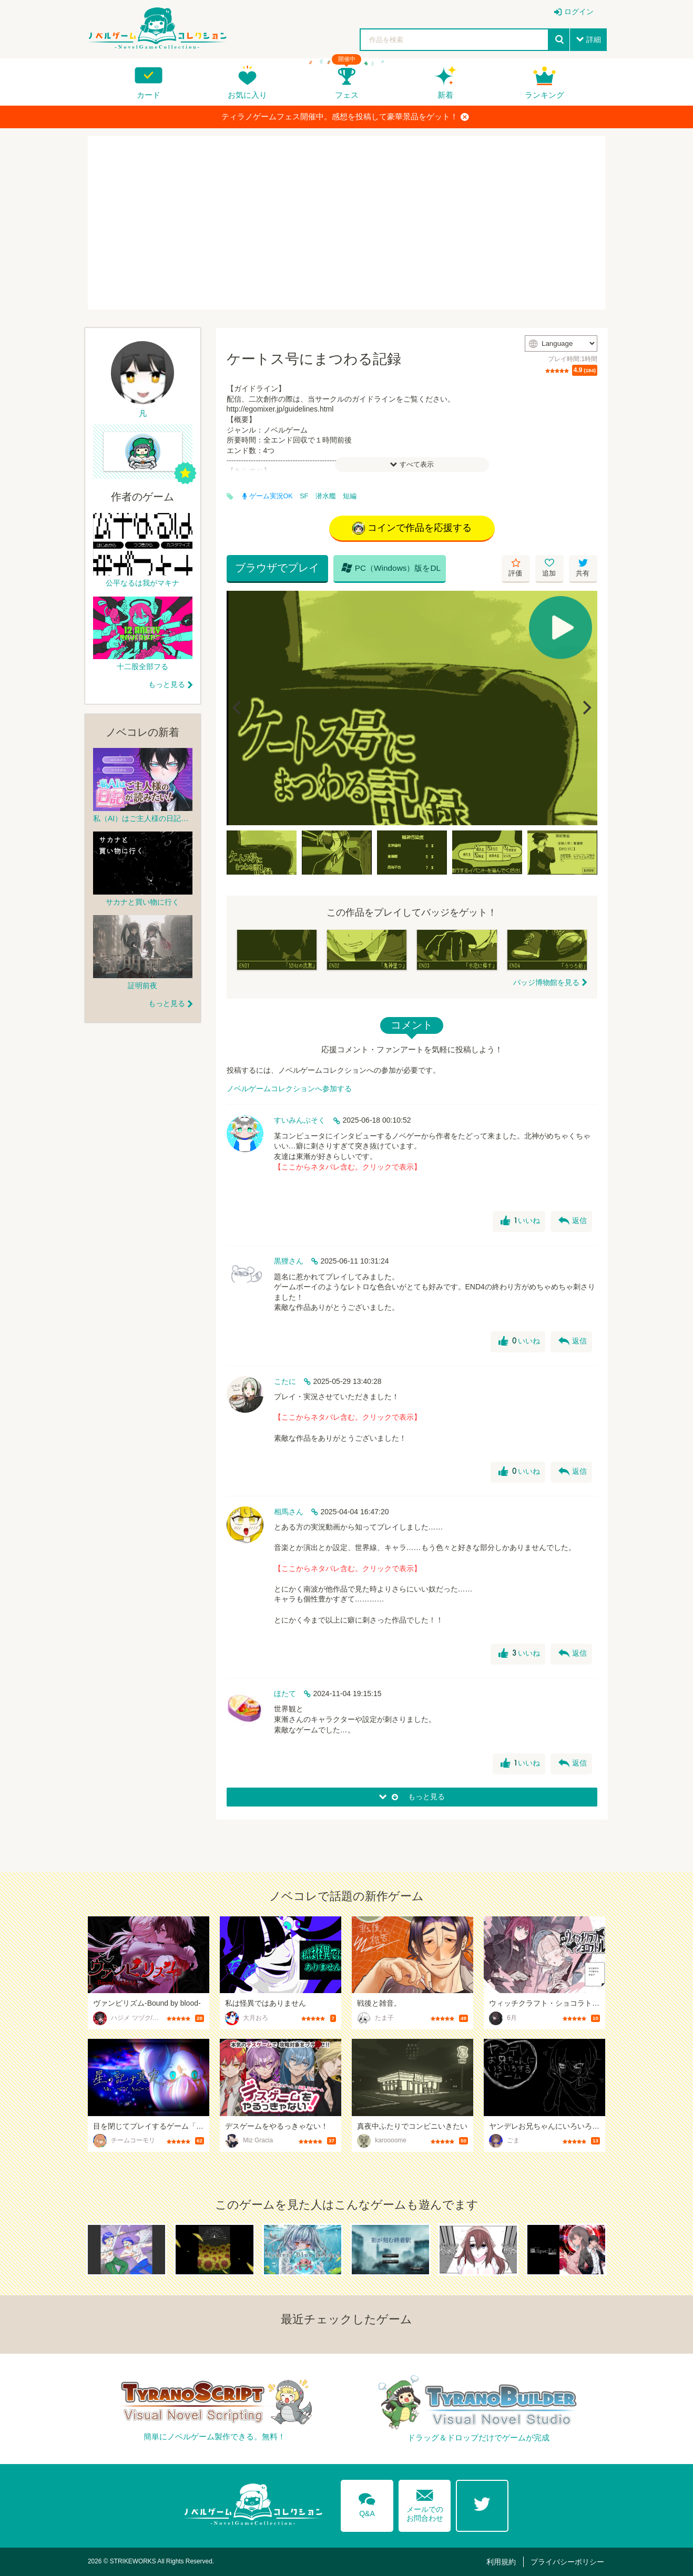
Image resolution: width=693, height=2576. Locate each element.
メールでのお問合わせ (424, 2503)
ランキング (544, 94)
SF (304, 496)
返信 (572, 1221)
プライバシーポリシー (568, 2562)
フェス (347, 94)
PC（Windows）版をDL (390, 567)
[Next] (585, 708)
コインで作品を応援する (412, 528)
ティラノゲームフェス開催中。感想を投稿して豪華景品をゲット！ (345, 116)
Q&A (367, 2503)
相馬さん (288, 1511)
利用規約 (502, 2562)
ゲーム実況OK (267, 496)
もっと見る (166, 684)
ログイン (579, 11)
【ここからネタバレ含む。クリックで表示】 (347, 1167)
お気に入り (247, 94)
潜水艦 (325, 496)
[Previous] (238, 708)
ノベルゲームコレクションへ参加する (289, 1088)
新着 (445, 94)
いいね (520, 1221)
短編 (349, 496)
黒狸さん (288, 1261)
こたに (285, 1381)
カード (148, 94)
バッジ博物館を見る (546, 982)
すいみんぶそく (299, 1120)
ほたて (285, 1693)
